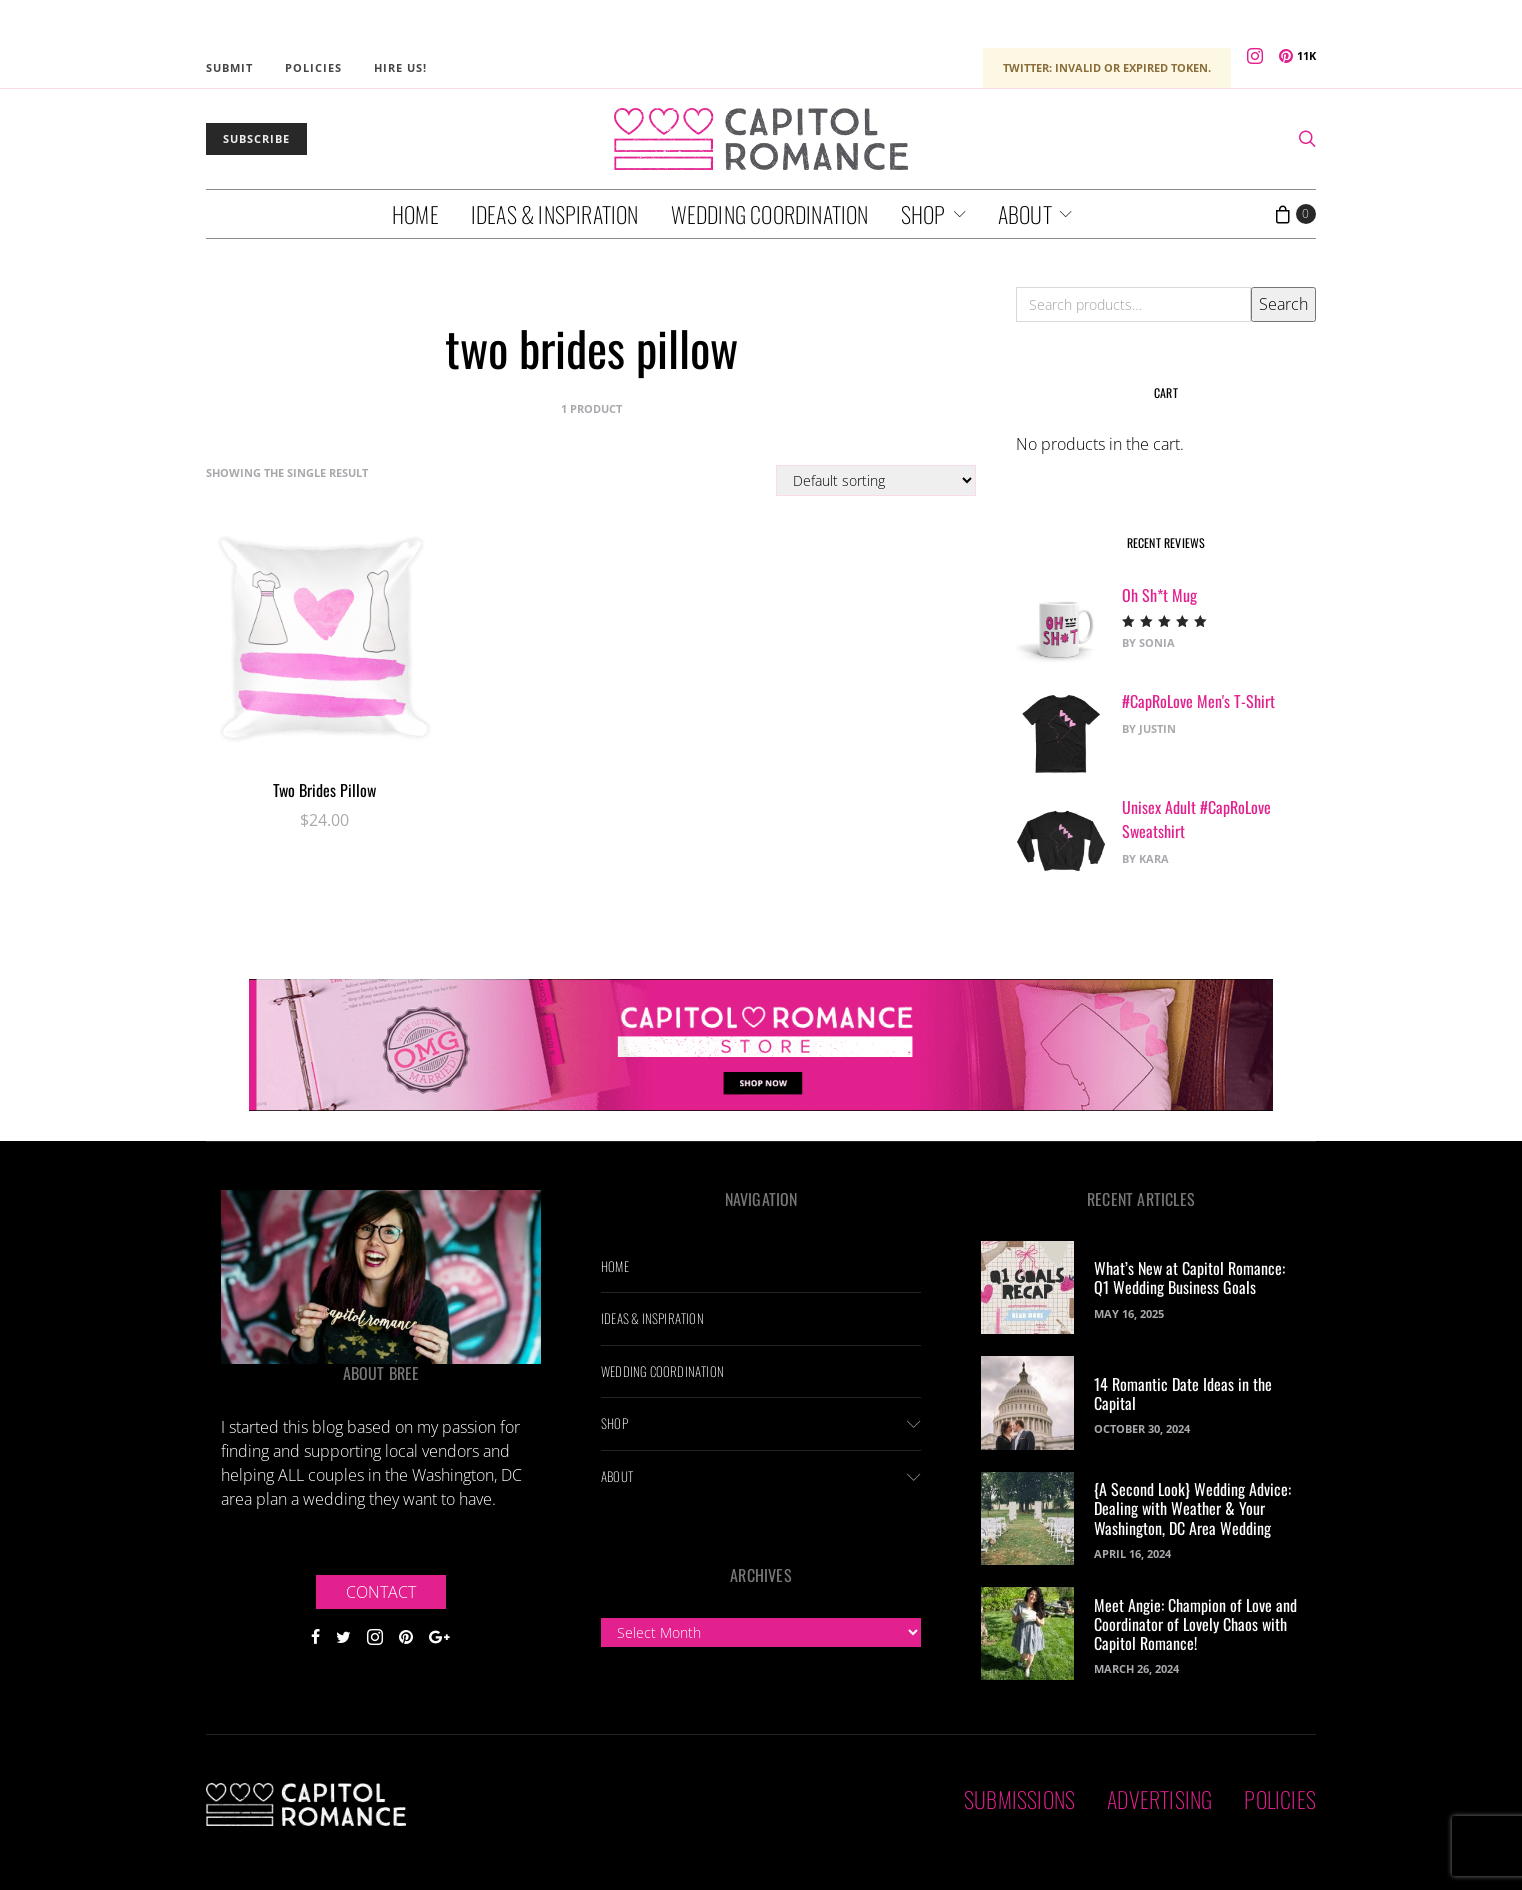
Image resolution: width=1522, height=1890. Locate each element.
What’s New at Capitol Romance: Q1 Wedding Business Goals (1189, 1277)
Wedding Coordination (770, 214)
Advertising (1159, 1799)
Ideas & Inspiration (555, 214)
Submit (229, 67)
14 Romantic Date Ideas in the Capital (1183, 1393)
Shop (923, 214)
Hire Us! (400, 67)
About (1025, 214)
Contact (381, 1592)
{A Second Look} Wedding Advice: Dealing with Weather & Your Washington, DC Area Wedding (1192, 1508)
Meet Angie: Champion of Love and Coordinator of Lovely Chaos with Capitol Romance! (1195, 1624)
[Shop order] (876, 480)
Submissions (1019, 1799)
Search (1283, 304)
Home (415, 214)
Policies (313, 67)
